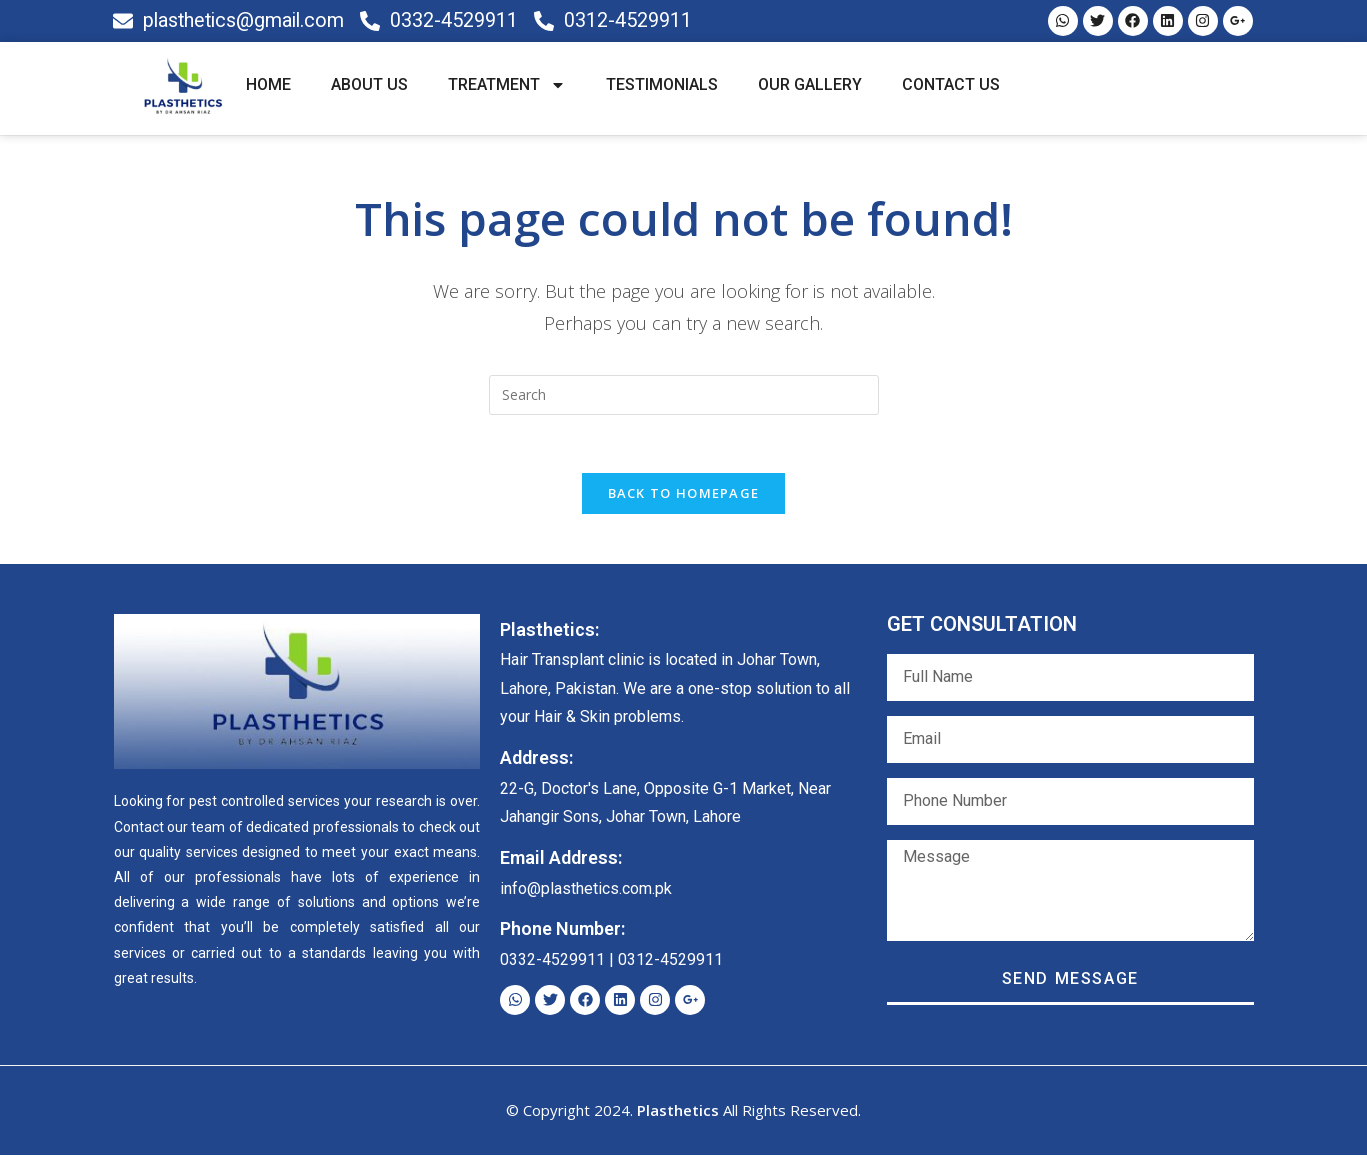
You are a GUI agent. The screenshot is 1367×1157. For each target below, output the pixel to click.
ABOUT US (369, 85)
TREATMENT (507, 86)
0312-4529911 (670, 962)
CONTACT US (951, 85)
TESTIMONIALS (662, 85)
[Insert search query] (684, 395)
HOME (268, 85)
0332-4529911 (552, 962)
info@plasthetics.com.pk (586, 890)
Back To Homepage (684, 495)
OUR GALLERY (810, 85)
